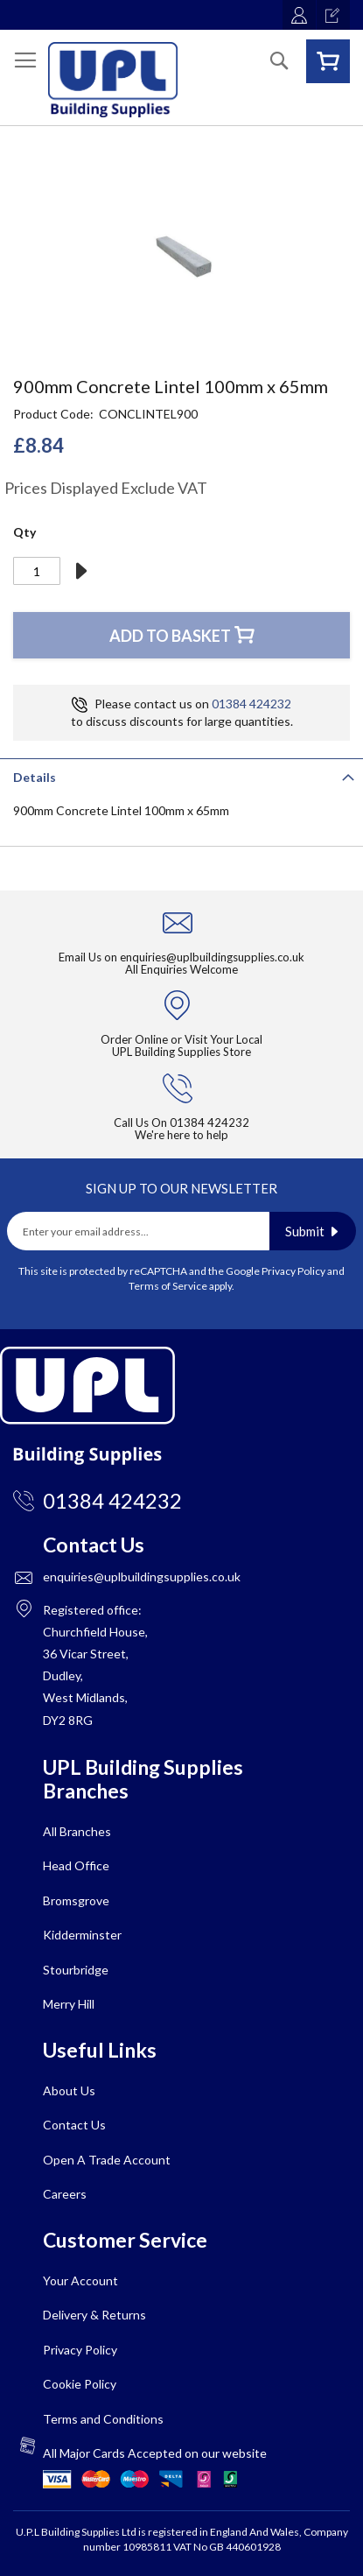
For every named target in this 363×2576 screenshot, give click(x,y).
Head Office (76, 1865)
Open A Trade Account (107, 2159)
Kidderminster (82, 1934)
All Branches (77, 1831)
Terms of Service (168, 1285)
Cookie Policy (79, 2383)
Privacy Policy (293, 1270)
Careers (65, 2193)
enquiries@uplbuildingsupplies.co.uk (212, 957)
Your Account (80, 2280)
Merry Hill (68, 2003)
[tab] (181, 775)
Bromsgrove (76, 1900)
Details (34, 777)
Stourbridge (75, 1969)
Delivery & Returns (94, 2314)
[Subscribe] (312, 1231)
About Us (69, 2090)
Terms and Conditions (103, 2418)
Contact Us (74, 2124)
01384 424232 (251, 703)
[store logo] (113, 79)
